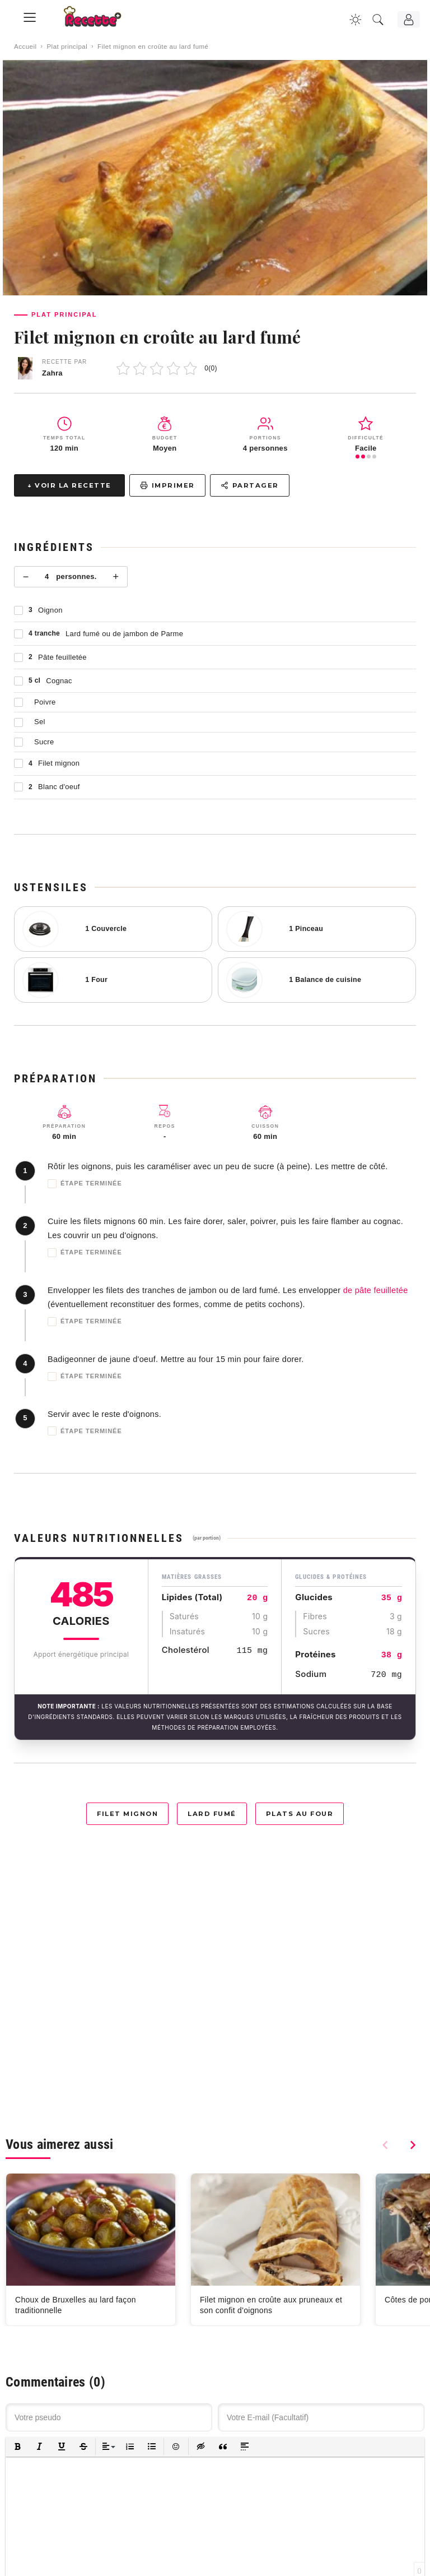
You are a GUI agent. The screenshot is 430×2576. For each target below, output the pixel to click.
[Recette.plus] (100, 20)
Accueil (25, 46)
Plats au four (300, 1814)
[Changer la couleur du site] (355, 19)
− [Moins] (26, 576)
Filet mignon (127, 1814)
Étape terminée (85, 1183)
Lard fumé (212, 1814)
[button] (17, 2447)
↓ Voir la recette (69, 485)
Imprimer (167, 485)
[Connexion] (409, 19)
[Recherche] (378, 19)
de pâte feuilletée (375, 1290)
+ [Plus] (116, 576)
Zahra (52, 373)
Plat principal (66, 46)
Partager (250, 485)
